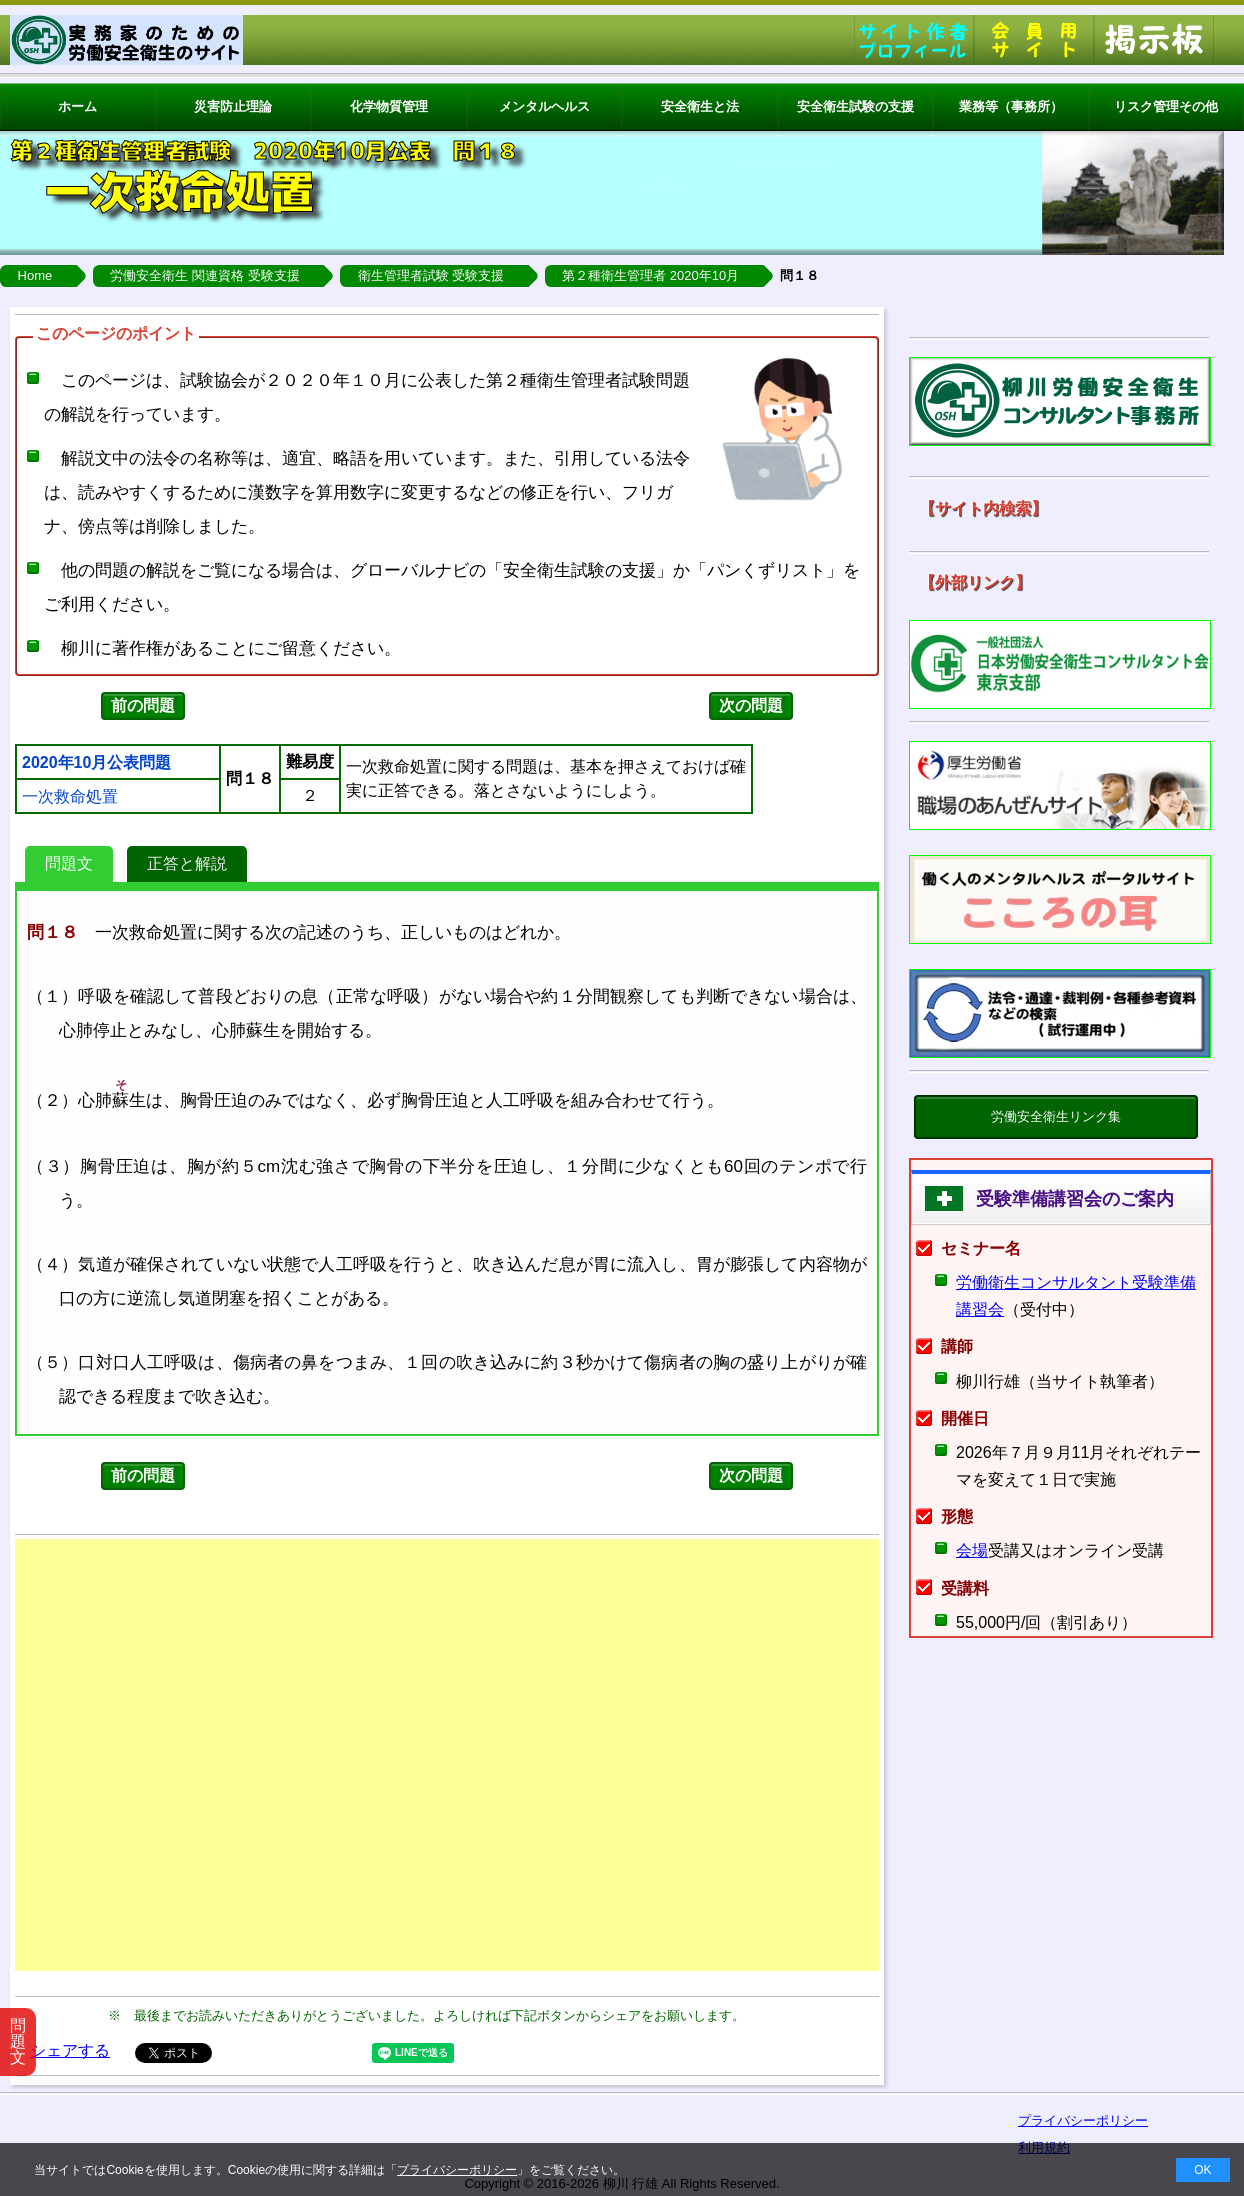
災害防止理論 (233, 106)
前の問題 (143, 705)
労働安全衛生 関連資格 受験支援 (204, 275)
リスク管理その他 (1166, 106)
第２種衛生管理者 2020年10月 (650, 275)
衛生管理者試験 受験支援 (431, 275)
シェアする (70, 2050)
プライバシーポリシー (457, 2170)
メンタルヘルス (544, 106)
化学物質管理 (389, 106)
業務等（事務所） (1011, 106)
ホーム (77, 106)
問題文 (69, 863)
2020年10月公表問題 (96, 763)
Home (35, 275)
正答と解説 (187, 863)
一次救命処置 (70, 797)
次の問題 (751, 705)
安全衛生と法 (700, 106)
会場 (972, 1550)
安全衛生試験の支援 (855, 106)
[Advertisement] (447, 1755)
